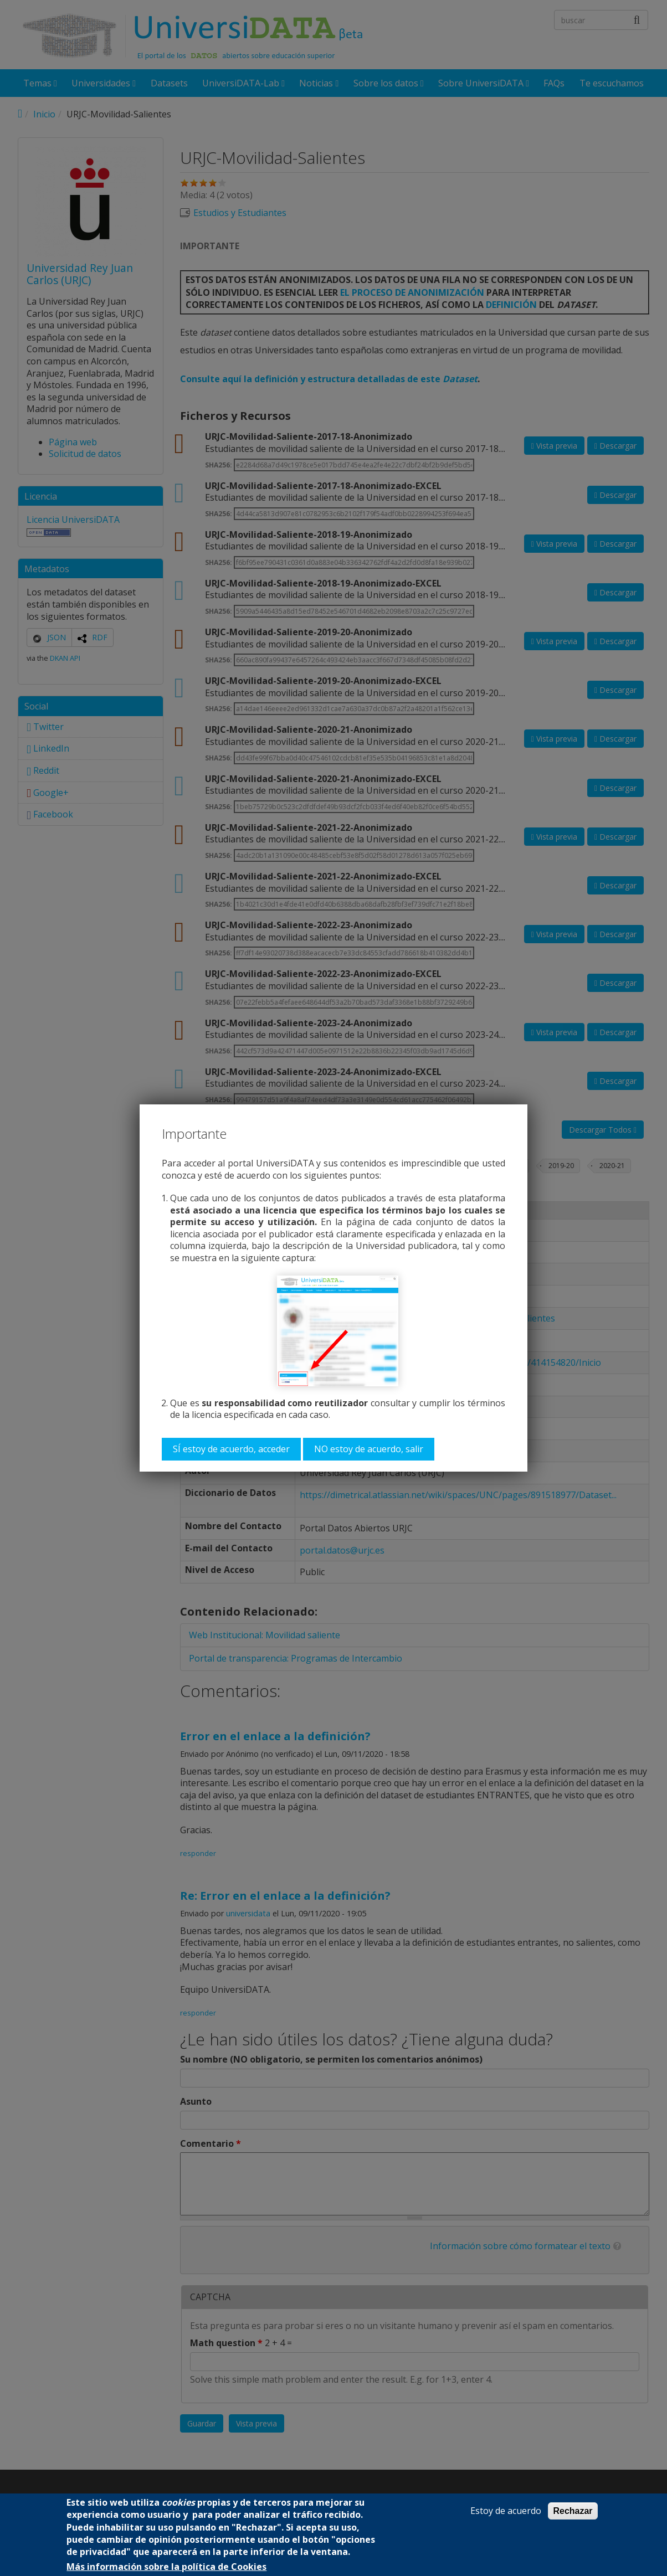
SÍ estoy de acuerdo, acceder (231, 1449)
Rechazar (572, 2511)
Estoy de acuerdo (505, 2511)
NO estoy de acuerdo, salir (368, 1449)
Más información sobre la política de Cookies (166, 2567)
